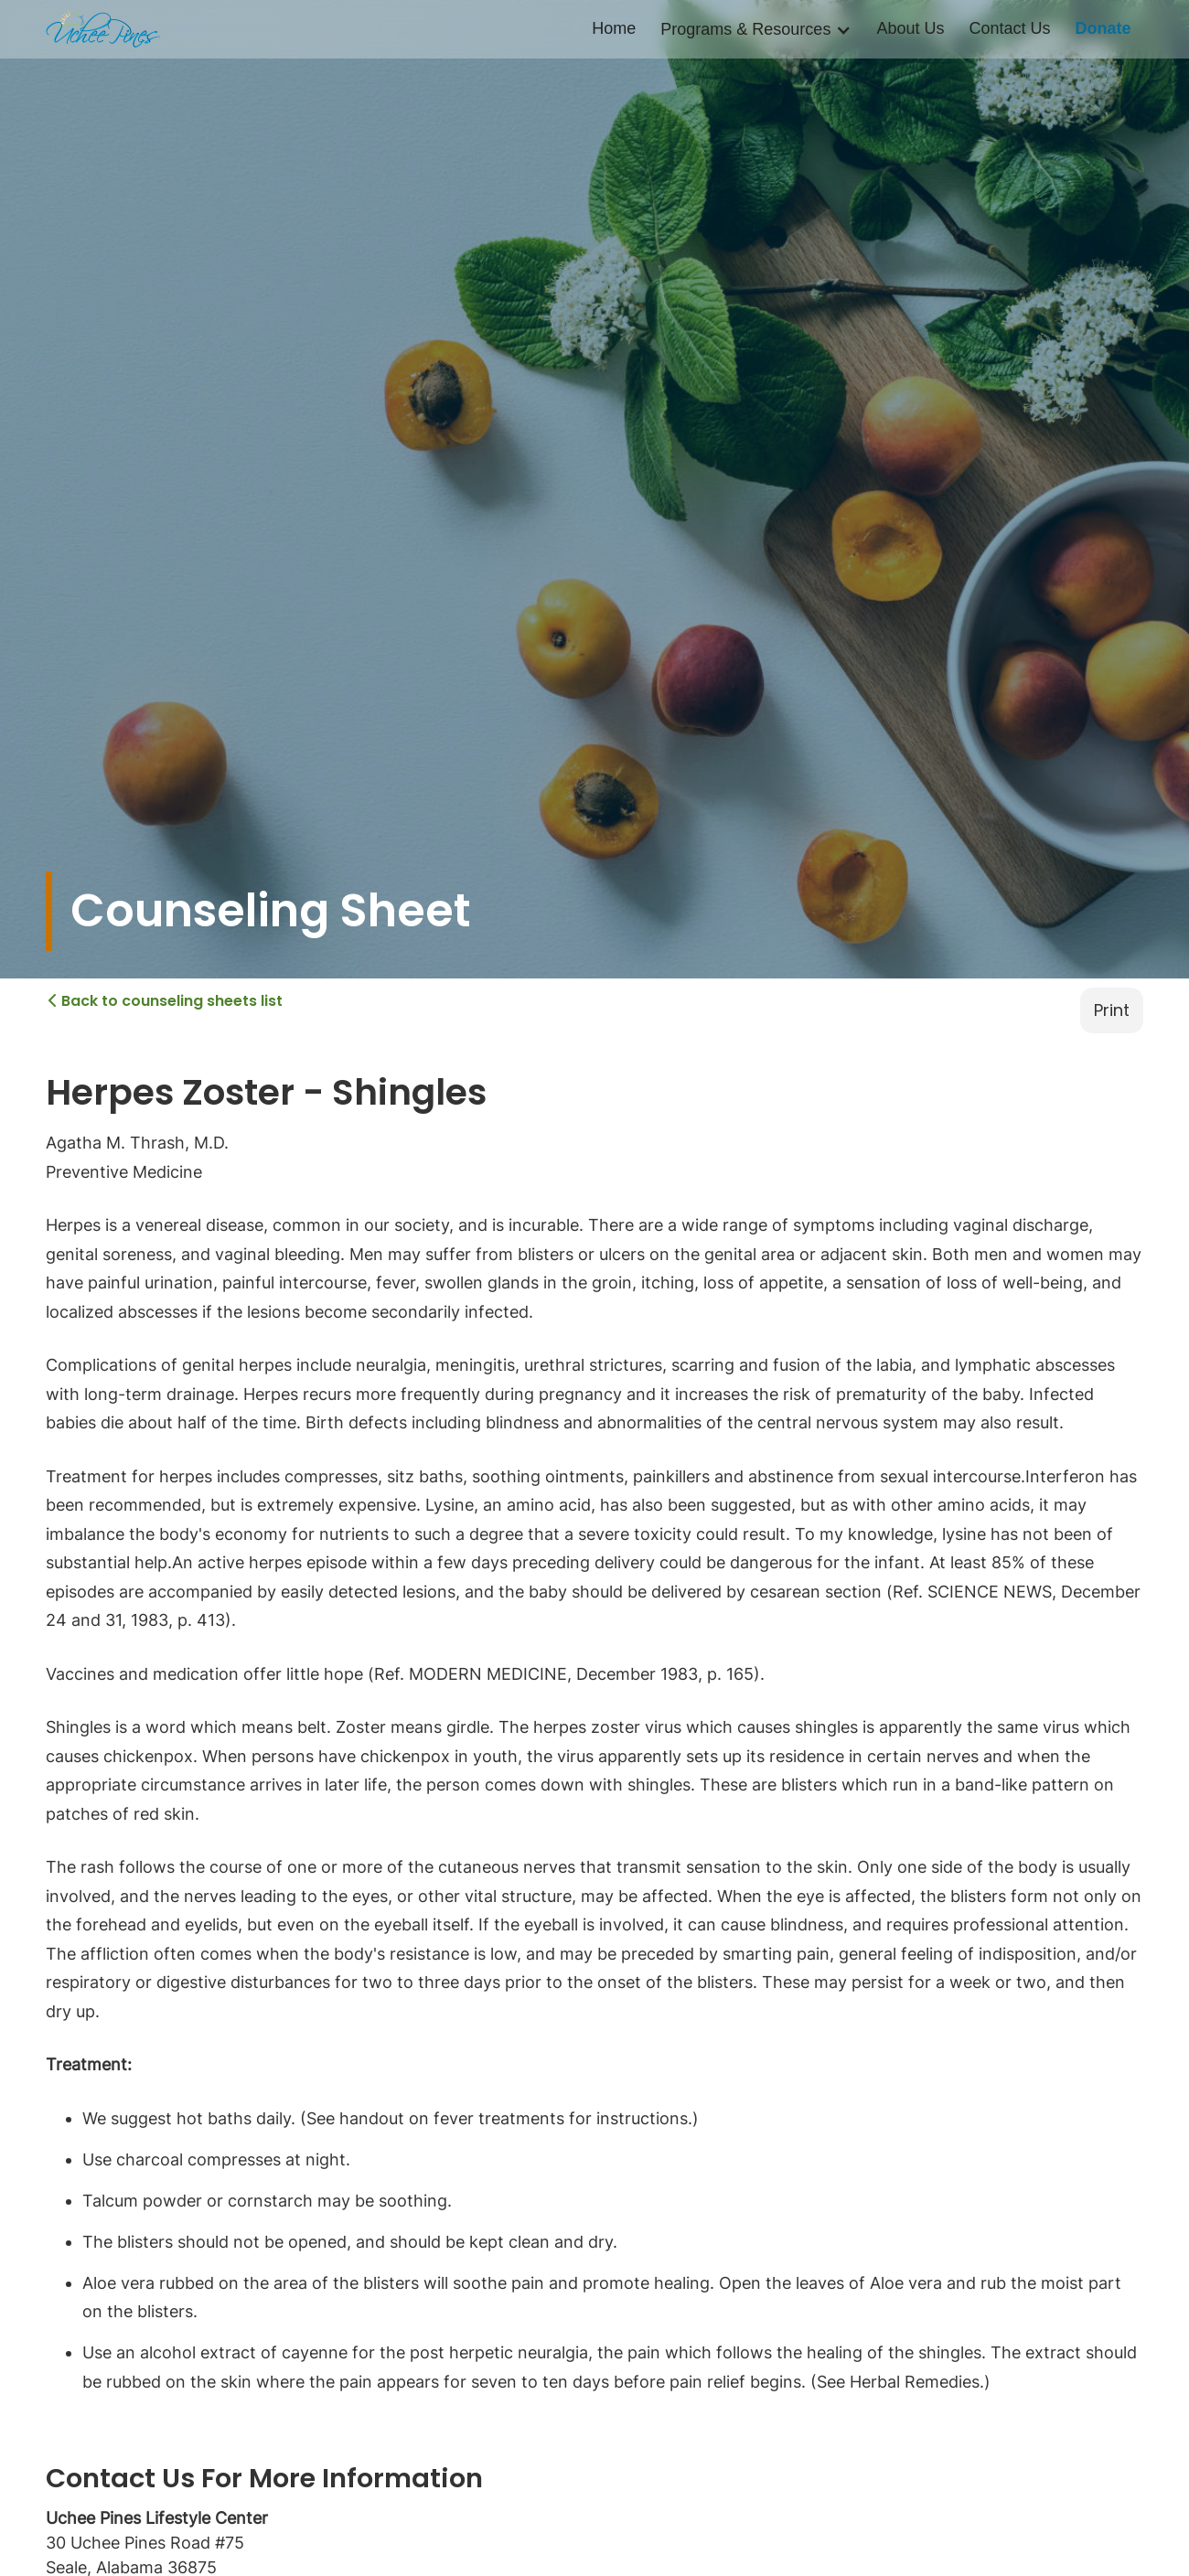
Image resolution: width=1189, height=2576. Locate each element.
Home (614, 28)
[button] (756, 30)
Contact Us (1009, 28)
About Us (910, 28)
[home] (103, 29)
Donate (1102, 28)
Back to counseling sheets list (165, 1000)
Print (1112, 1010)
